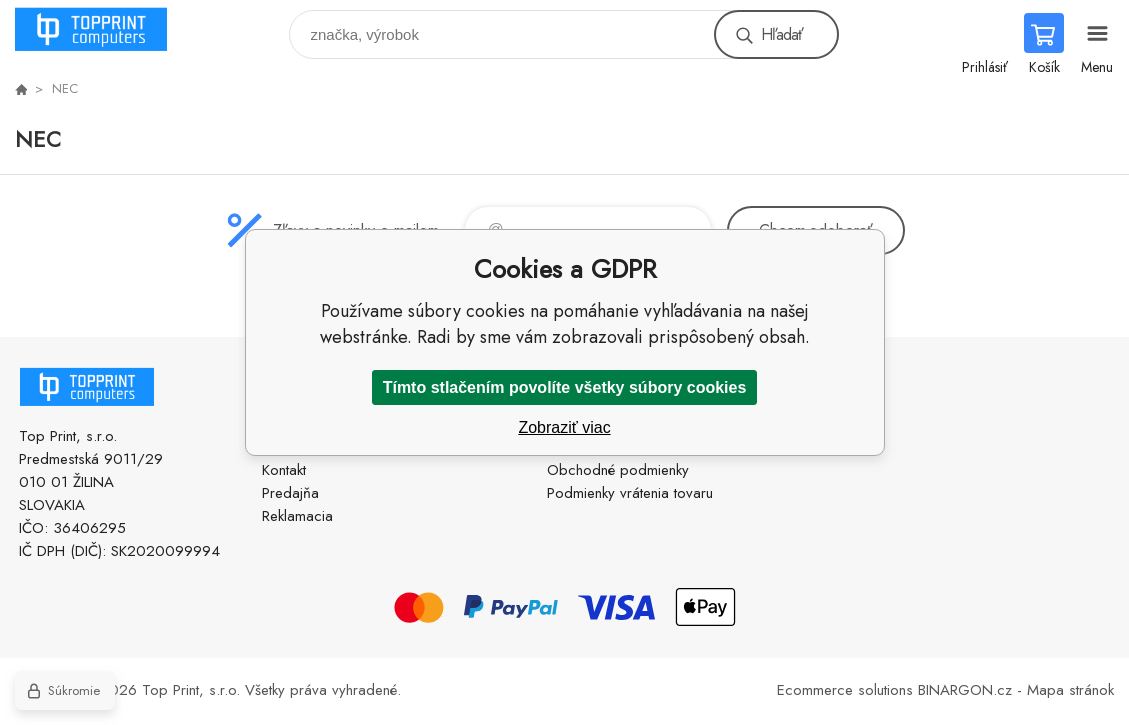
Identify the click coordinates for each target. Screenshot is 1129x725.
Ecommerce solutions (845, 690)
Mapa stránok (1070, 690)
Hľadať (782, 34)
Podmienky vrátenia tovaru (630, 493)
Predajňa (290, 493)
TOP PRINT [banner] (103, 29)
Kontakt (284, 470)
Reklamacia (297, 516)
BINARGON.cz (965, 690)
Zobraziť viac (564, 427)
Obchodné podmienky (618, 470)
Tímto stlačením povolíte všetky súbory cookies (565, 387)
